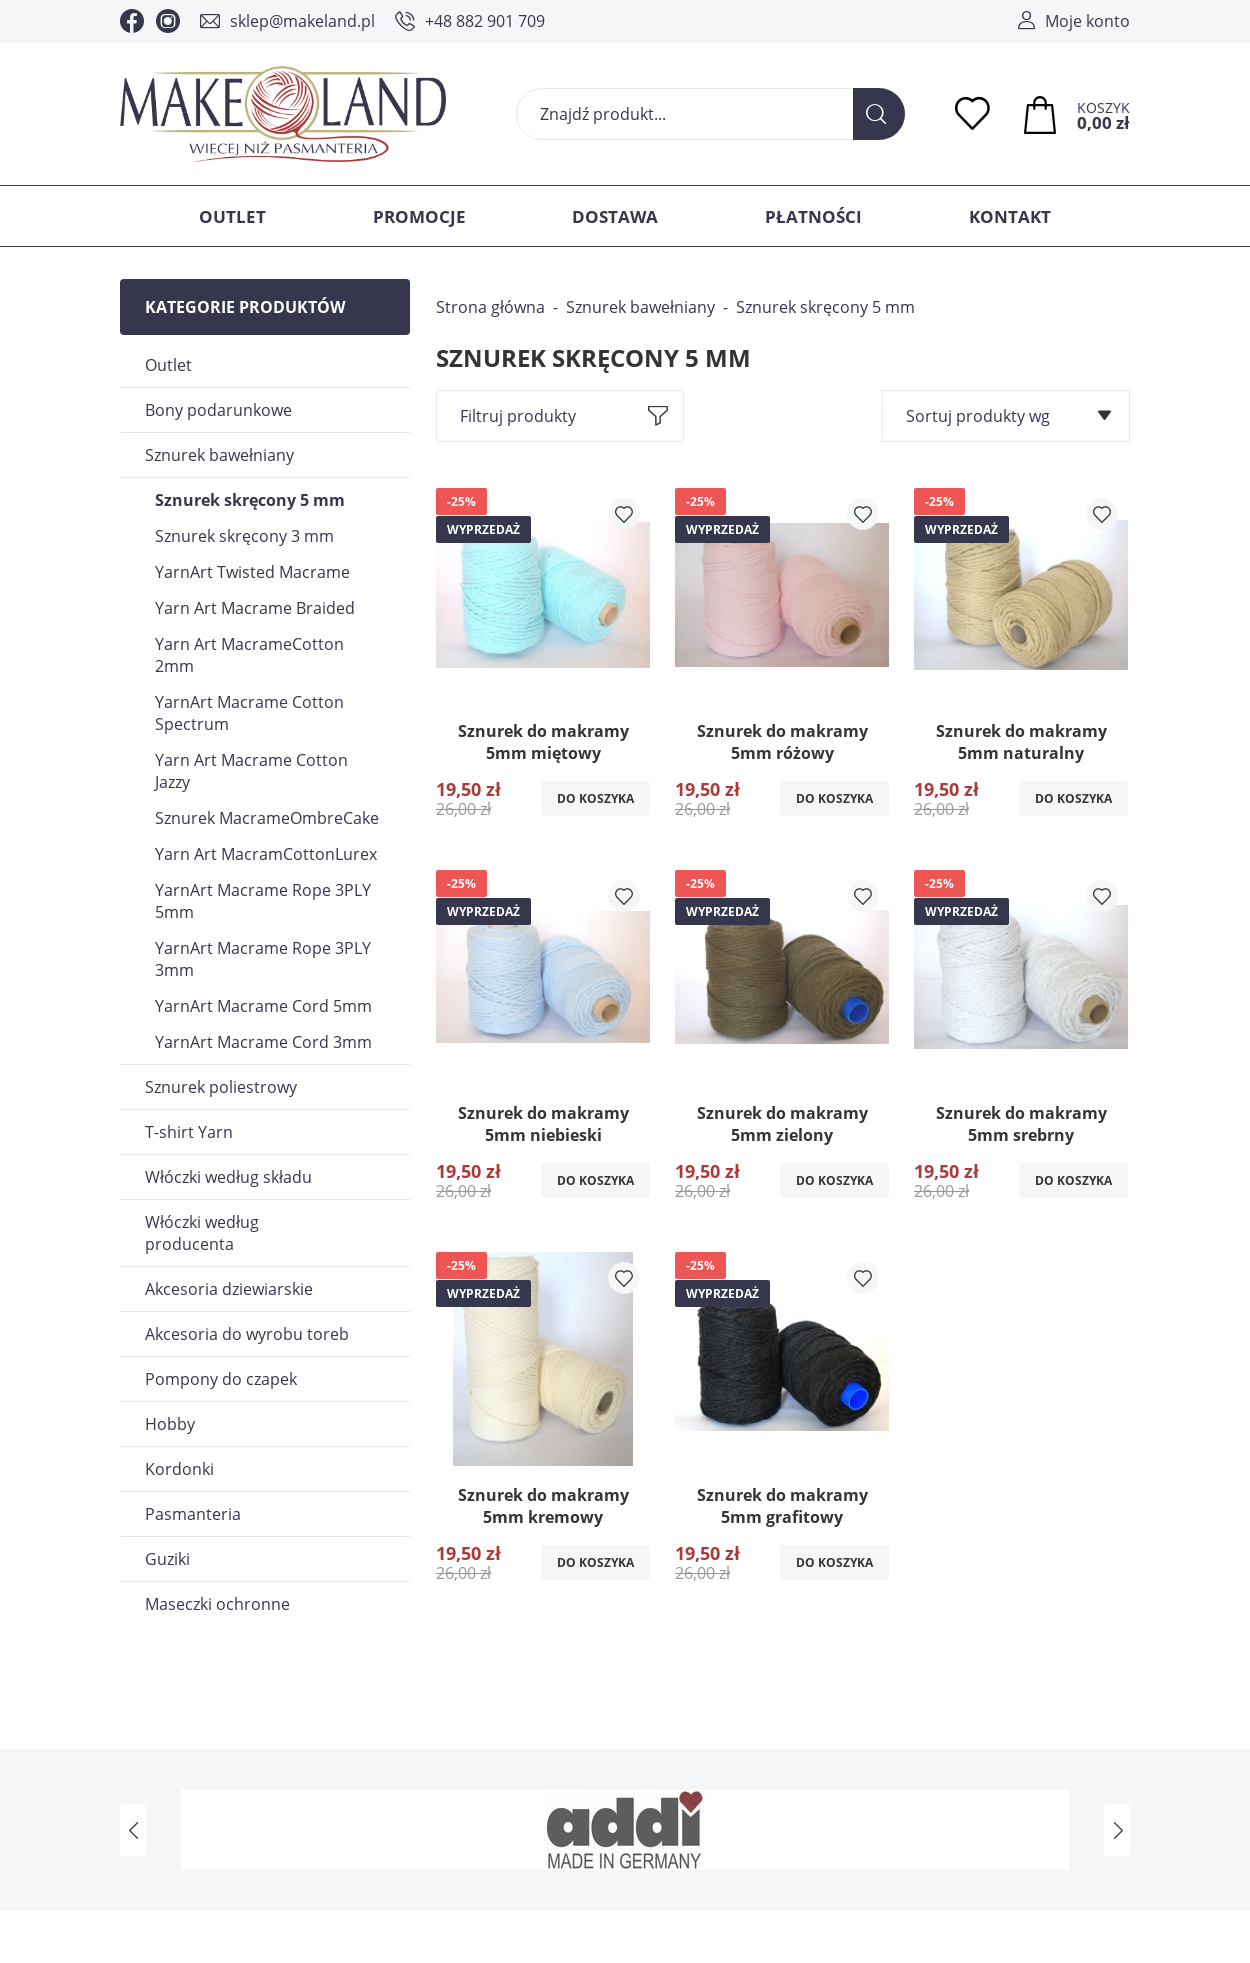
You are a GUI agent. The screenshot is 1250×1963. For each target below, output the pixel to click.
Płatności (813, 216)
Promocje (419, 216)
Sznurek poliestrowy (221, 1087)
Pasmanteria (193, 1514)
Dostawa (615, 216)
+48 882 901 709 (485, 21)
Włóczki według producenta (202, 1233)
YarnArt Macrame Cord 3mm (263, 1042)
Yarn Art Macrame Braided (255, 608)
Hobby (170, 1424)
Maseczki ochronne (217, 1604)
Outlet (232, 216)
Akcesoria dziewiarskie (229, 1289)
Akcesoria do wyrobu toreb (247, 1334)
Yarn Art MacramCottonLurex (266, 854)
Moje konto (1087, 21)
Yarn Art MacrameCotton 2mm (249, 655)
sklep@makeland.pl (302, 21)
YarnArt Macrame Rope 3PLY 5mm (263, 901)
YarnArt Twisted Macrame (252, 572)
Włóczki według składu (228, 1177)
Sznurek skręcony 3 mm (244, 536)
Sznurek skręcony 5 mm (250, 500)
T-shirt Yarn (189, 1132)
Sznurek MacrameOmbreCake (267, 818)
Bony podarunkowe (218, 410)
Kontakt (1010, 216)
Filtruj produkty (518, 416)
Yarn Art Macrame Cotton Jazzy (251, 771)
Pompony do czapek (221, 1379)
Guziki (167, 1559)
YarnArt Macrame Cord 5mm (263, 1006)
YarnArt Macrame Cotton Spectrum (249, 713)
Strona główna (490, 307)
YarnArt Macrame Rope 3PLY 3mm (263, 959)
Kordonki (179, 1469)
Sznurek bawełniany (219, 455)
